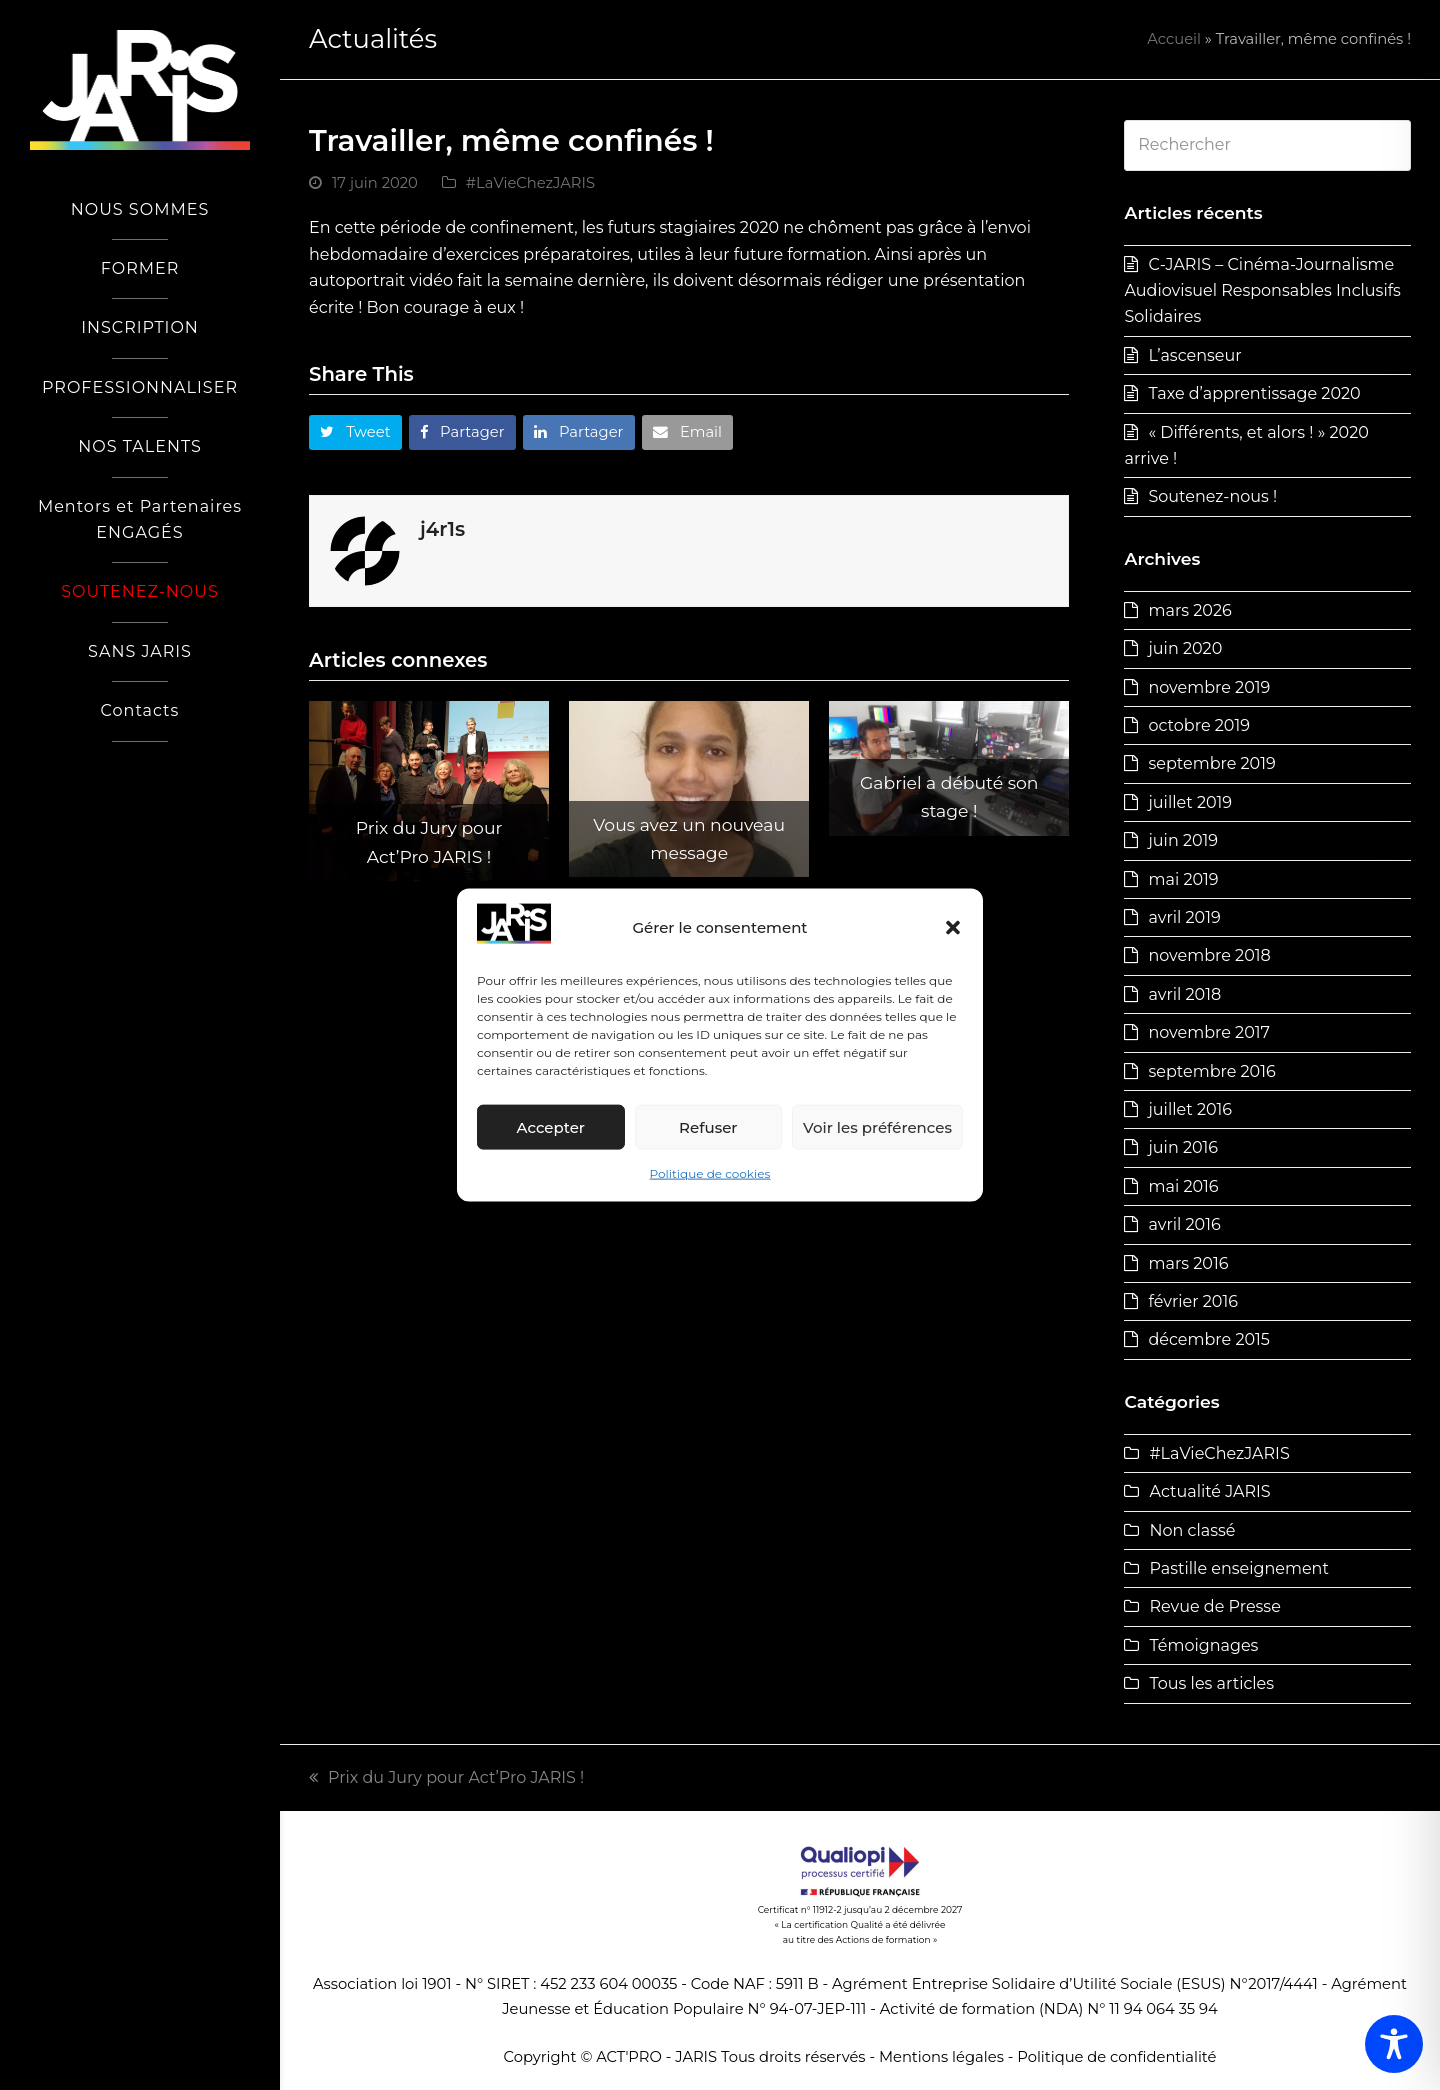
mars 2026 (1189, 610)
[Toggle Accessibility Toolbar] (1394, 2044)
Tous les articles (1211, 1683)
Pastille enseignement (1238, 1568)
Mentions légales (941, 2057)
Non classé (1192, 1530)
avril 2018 (1184, 994)
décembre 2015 (1208, 1339)
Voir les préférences (877, 1127)
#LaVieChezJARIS (530, 183)
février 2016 (1193, 1301)
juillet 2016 (1190, 1109)
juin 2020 (1185, 648)
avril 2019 (1184, 917)
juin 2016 (1183, 1147)
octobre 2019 (1198, 725)
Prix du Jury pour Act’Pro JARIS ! (446, 1777)
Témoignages (1203, 1645)
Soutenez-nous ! (1212, 496)
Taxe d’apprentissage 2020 (1254, 393)
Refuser (708, 1127)
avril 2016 (1184, 1224)
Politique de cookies (710, 1173)
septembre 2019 (1211, 763)
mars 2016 (1188, 1263)
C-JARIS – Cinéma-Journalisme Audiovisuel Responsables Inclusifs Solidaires (1262, 291)
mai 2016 (1183, 1186)
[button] (953, 928)
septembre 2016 (1211, 1071)
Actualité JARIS (1209, 1491)
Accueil (1174, 39)
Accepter (551, 1127)
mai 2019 (1183, 879)
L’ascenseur (1194, 355)
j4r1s (442, 529)
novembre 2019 (1209, 687)
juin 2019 (1183, 840)
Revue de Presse (1214, 1606)
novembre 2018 (1209, 955)
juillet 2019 (1190, 802)
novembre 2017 (1208, 1032)
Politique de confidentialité (1116, 2057)
